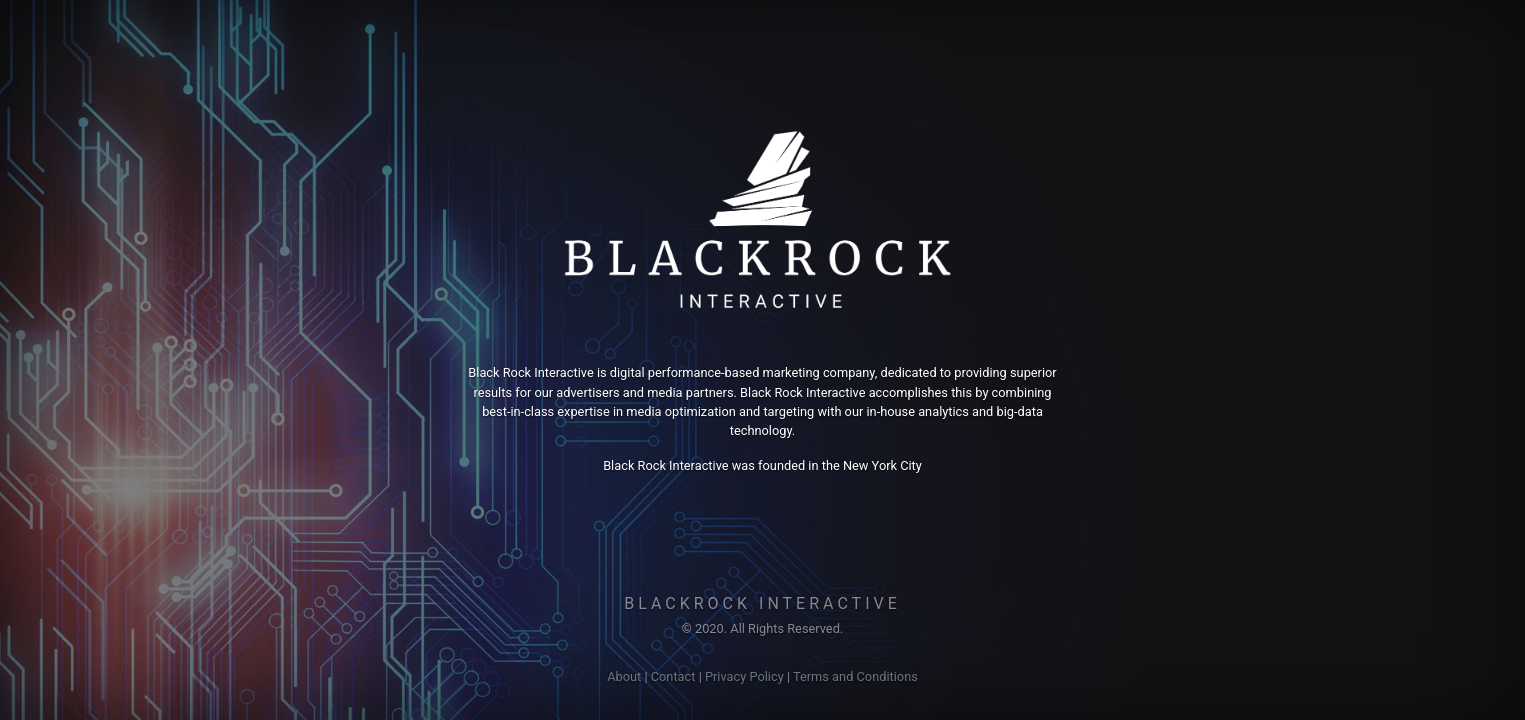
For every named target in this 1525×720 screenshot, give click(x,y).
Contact (673, 676)
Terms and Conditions (855, 676)
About (624, 676)
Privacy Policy (744, 676)
